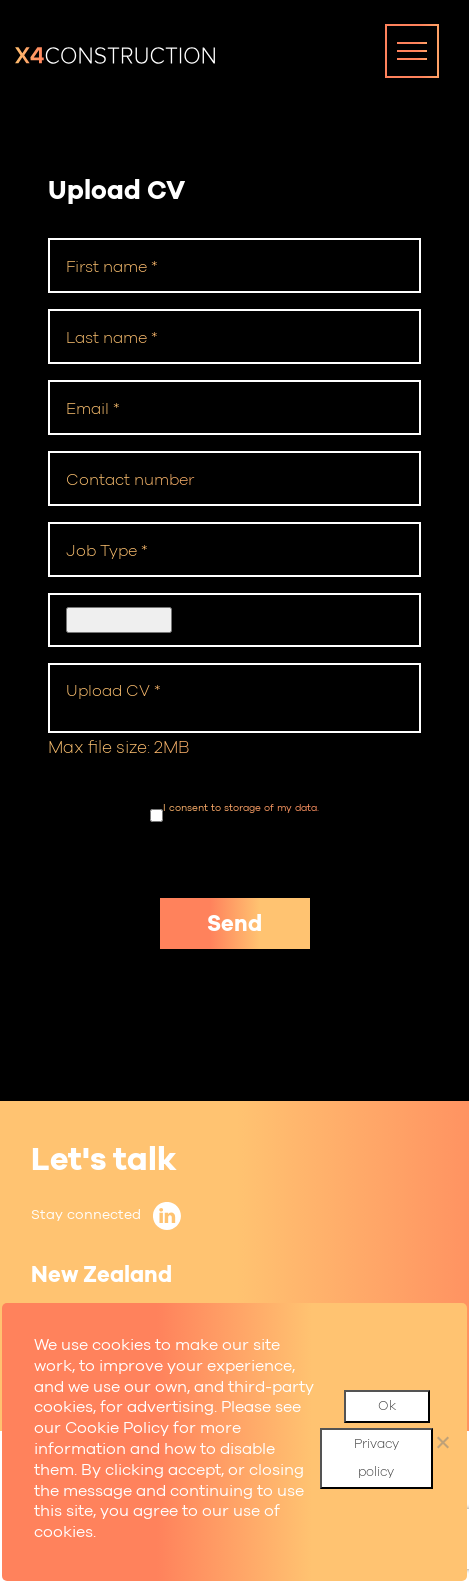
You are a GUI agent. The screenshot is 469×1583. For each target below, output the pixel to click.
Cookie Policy (117, 1427)
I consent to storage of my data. (241, 807)
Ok (387, 1405)
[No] (442, 1442)
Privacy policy (376, 1458)
